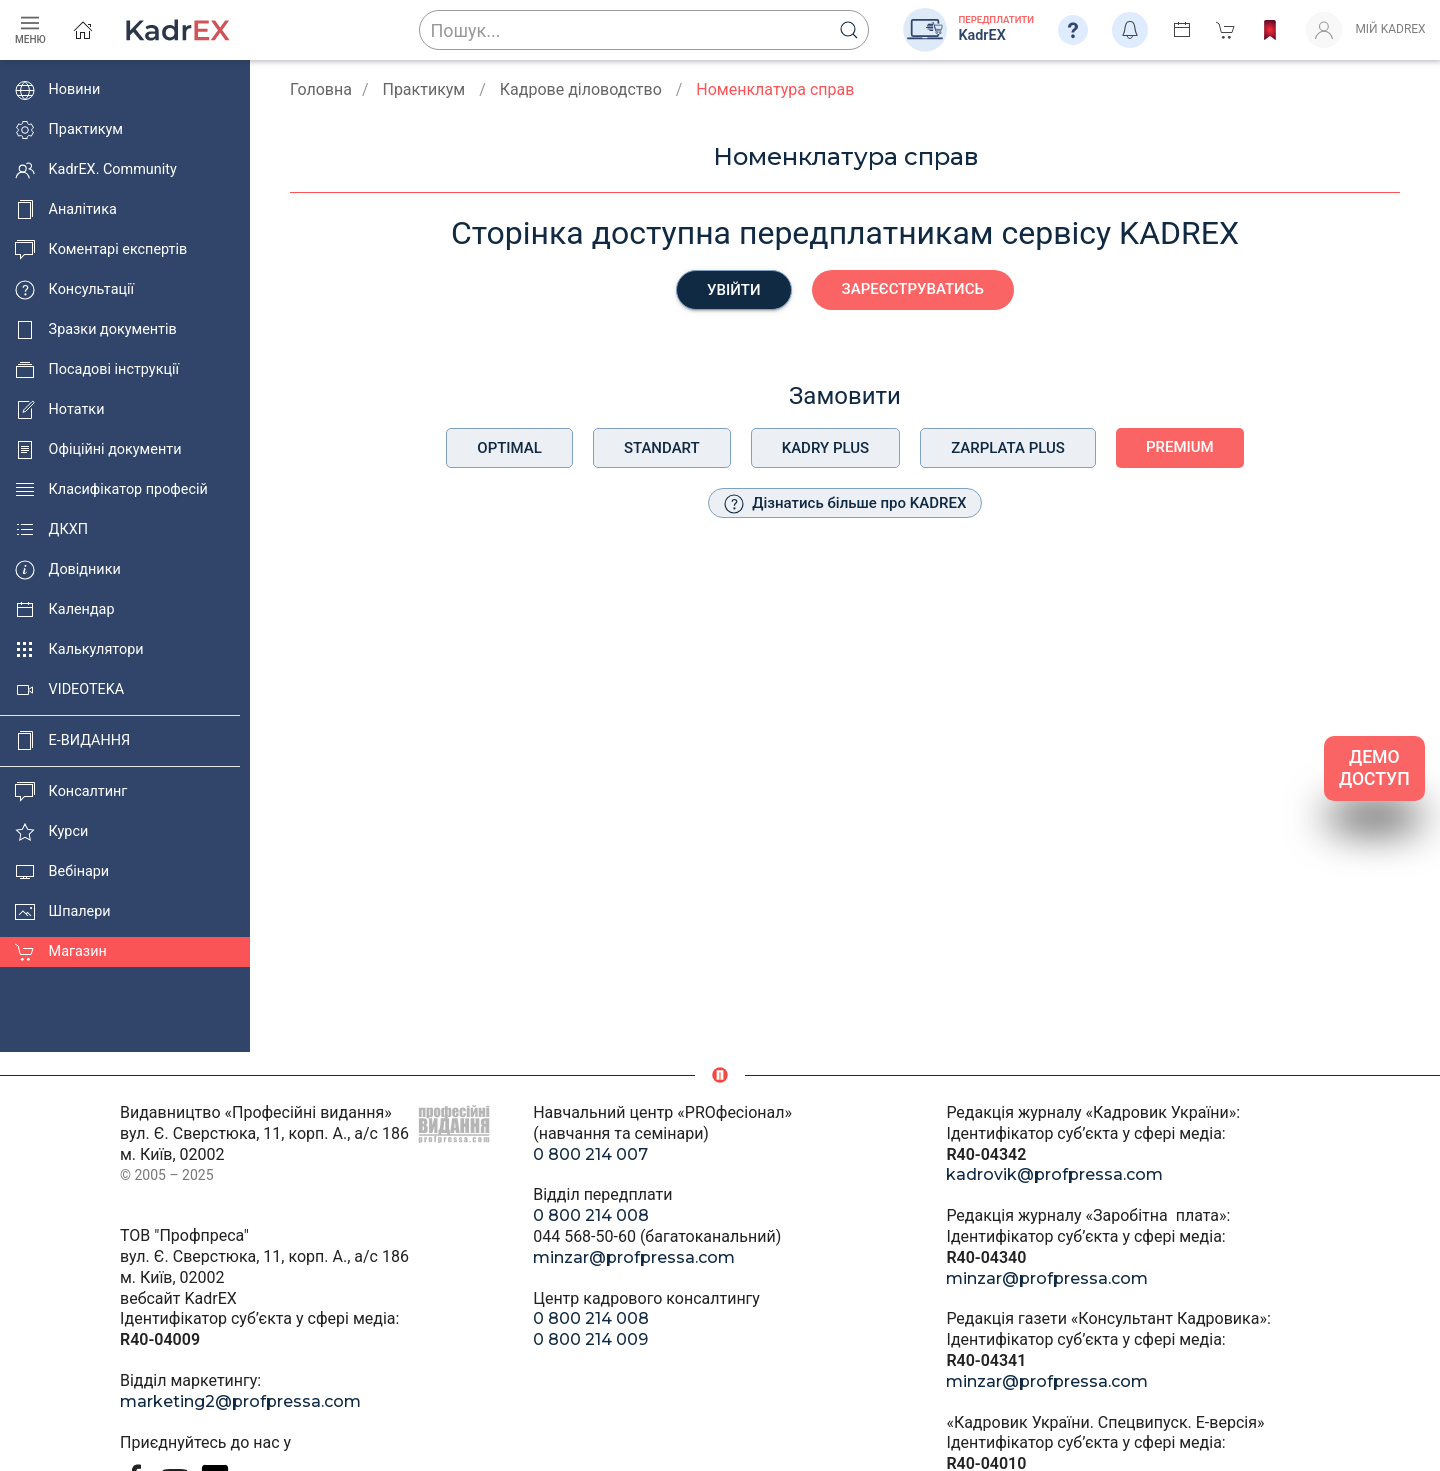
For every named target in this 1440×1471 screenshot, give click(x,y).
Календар (65, 610)
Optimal (509, 448)
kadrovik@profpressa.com (1054, 1174)
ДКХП (51, 530)
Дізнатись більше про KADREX (845, 504)
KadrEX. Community (96, 170)
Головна (321, 89)
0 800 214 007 (590, 1154)
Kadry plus (825, 448)
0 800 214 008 (591, 1215)
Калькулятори (79, 650)
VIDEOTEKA (69, 690)
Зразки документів (96, 330)
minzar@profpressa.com (634, 1257)
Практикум (69, 130)
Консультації (74, 290)
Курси (51, 832)
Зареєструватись (913, 289)
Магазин (61, 952)
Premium (1180, 447)
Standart (662, 448)
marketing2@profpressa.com (240, 1401)
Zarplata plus (1008, 448)
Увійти (734, 290)
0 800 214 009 (590, 1339)
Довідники (68, 570)
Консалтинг (71, 792)
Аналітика (66, 210)
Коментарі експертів (101, 250)
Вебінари (62, 872)
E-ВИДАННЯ (72, 741)
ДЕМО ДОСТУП (1374, 768)
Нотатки (59, 410)
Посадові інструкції (97, 370)
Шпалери (63, 912)
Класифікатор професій (111, 490)
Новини (57, 90)
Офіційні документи (98, 450)
